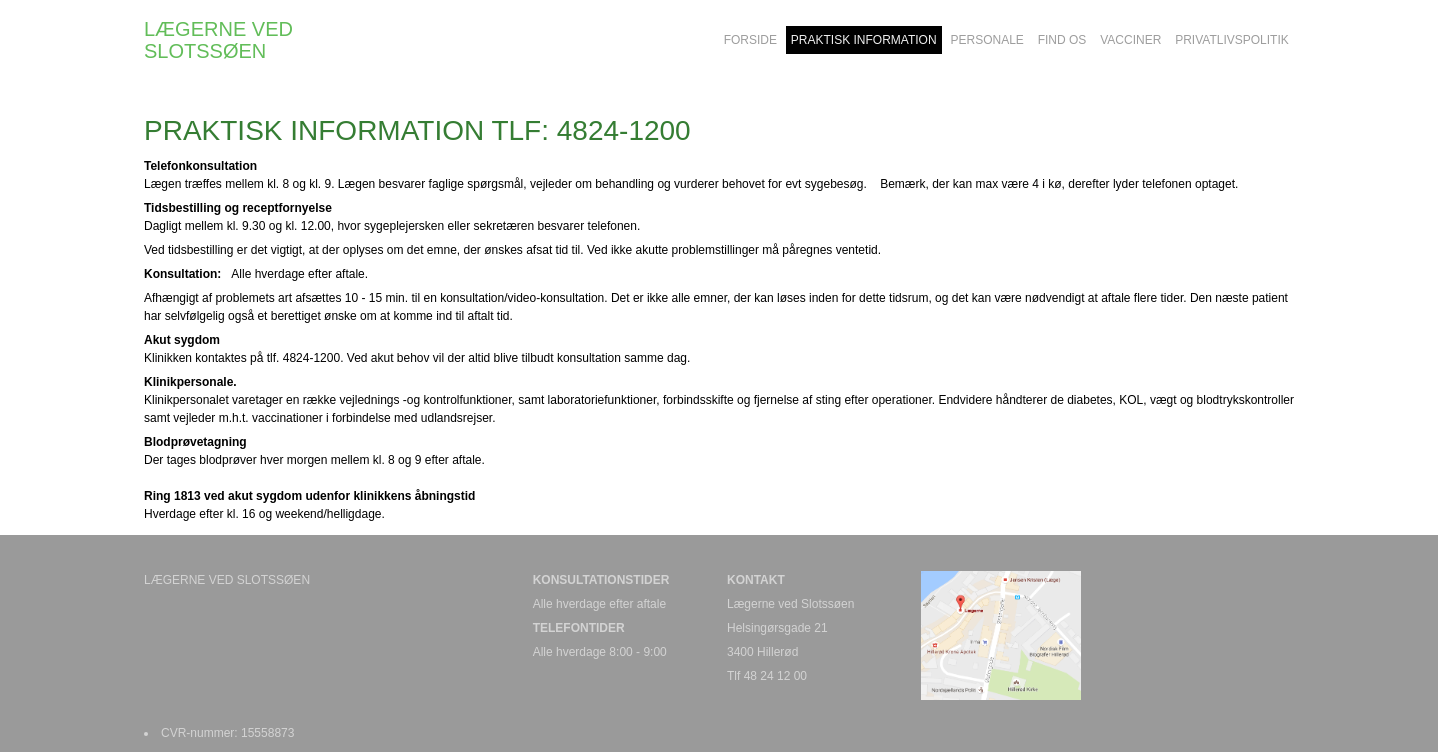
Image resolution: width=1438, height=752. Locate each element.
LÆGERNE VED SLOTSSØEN (218, 40)
